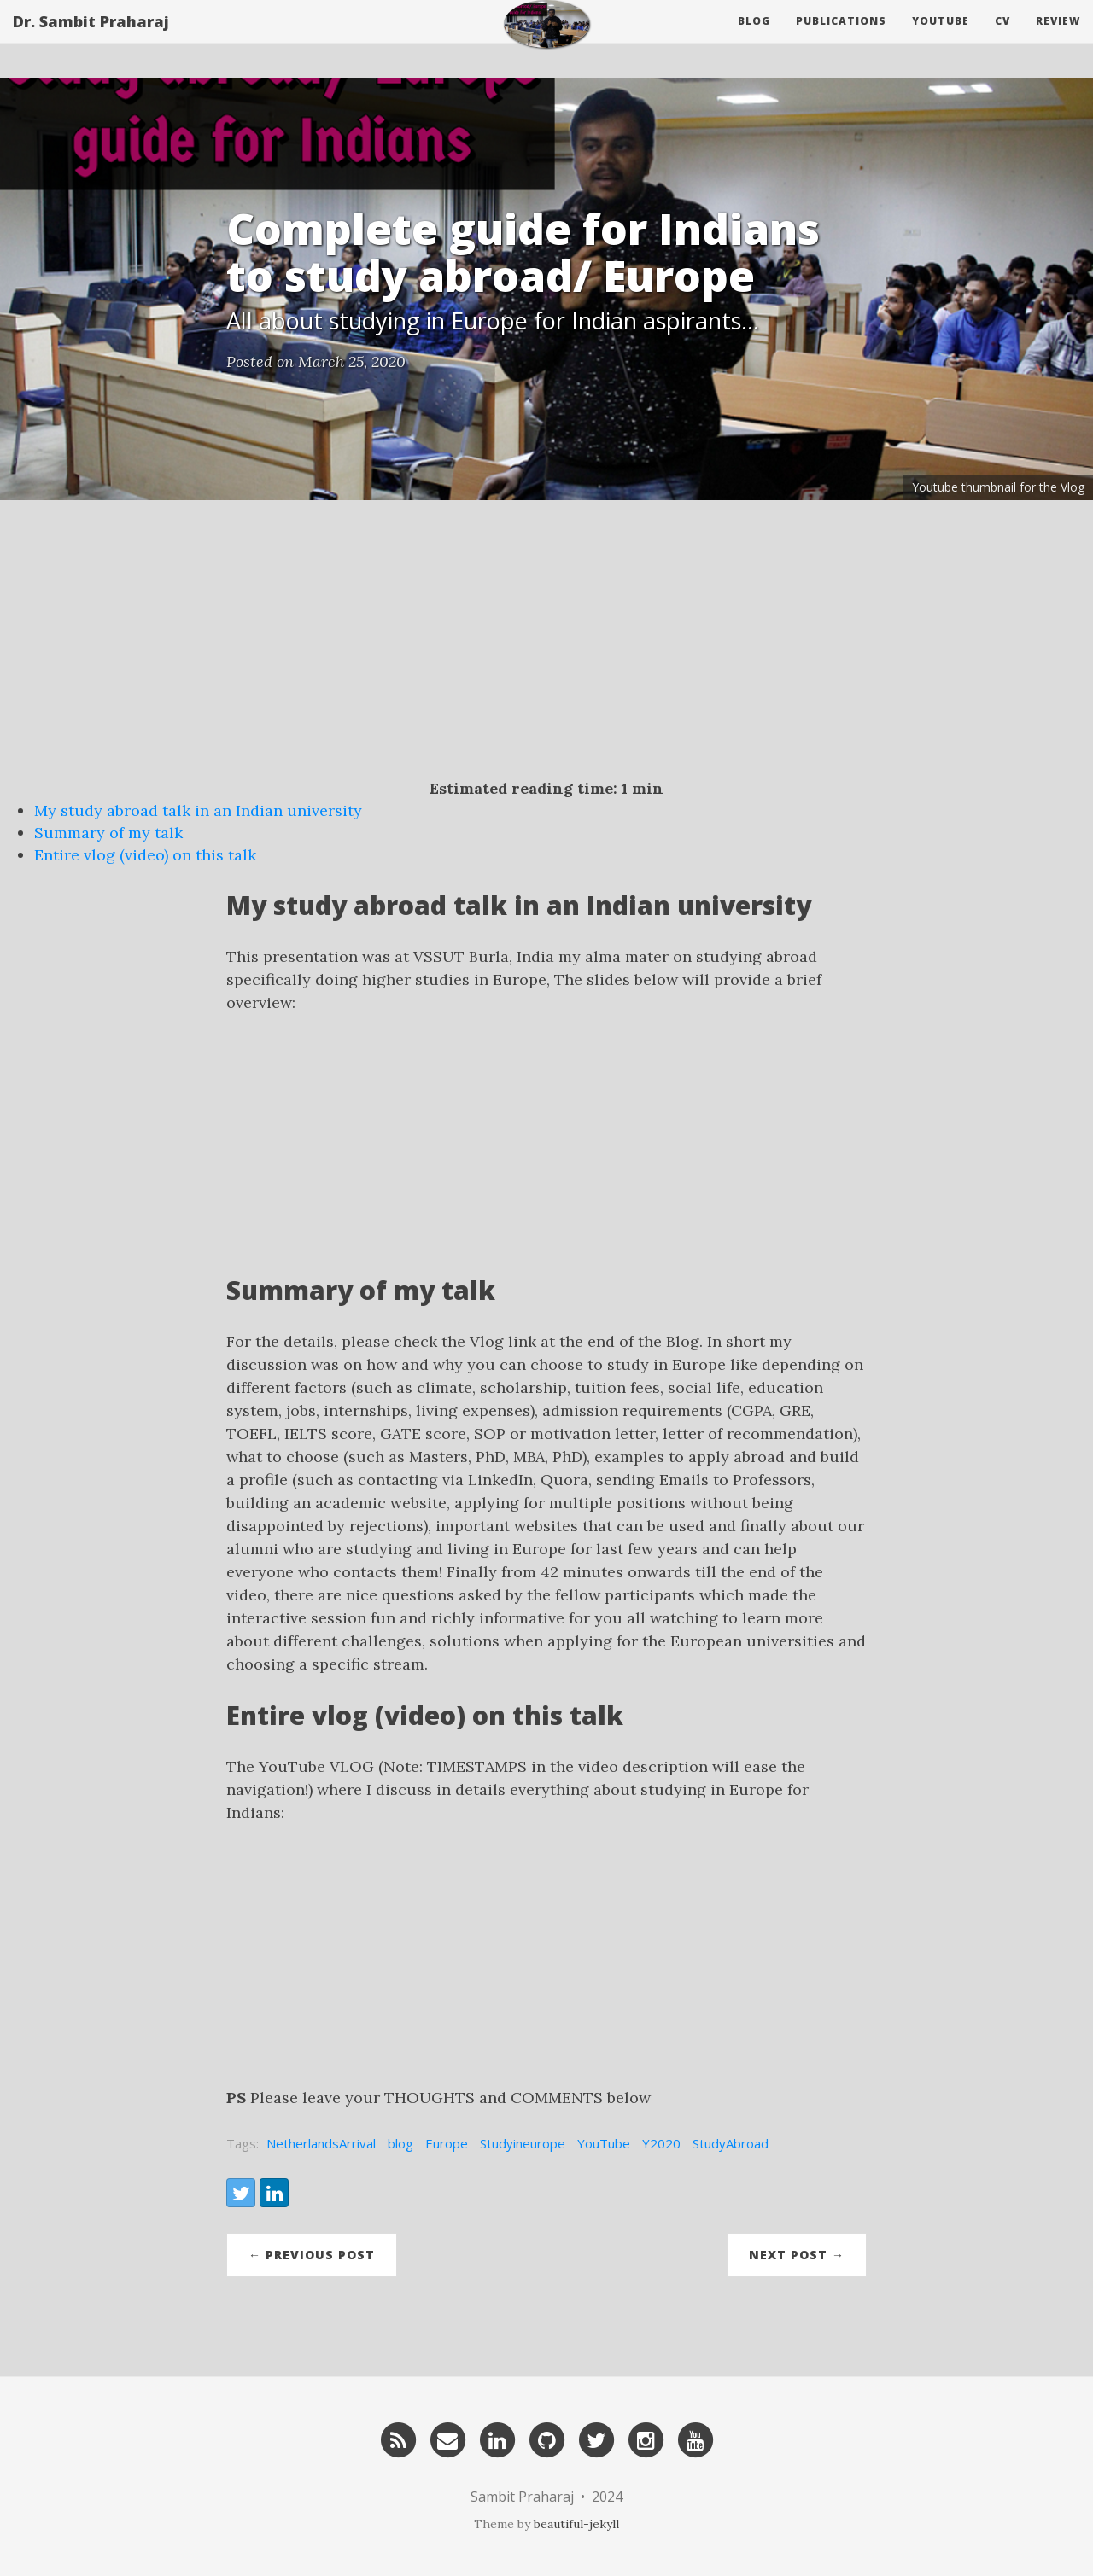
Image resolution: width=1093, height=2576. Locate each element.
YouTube (603, 2143)
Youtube (940, 38)
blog (400, 2143)
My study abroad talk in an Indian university (198, 810)
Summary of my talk (108, 832)
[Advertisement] (546, 649)
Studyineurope (522, 2143)
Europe (446, 2143)
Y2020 (661, 2143)
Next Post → (797, 2255)
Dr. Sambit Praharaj (91, 38)
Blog (754, 38)
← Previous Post (311, 2255)
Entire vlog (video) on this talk (145, 855)
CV (1002, 38)
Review (1058, 38)
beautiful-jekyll (576, 2524)
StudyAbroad (731, 2143)
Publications (841, 38)
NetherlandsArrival (321, 2143)
